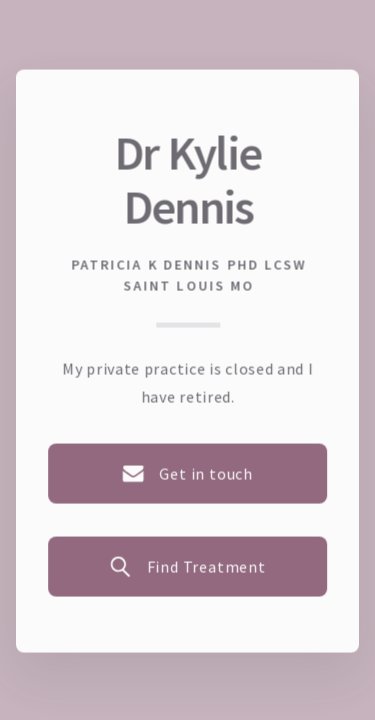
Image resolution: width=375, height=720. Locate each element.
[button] (187, 473)
